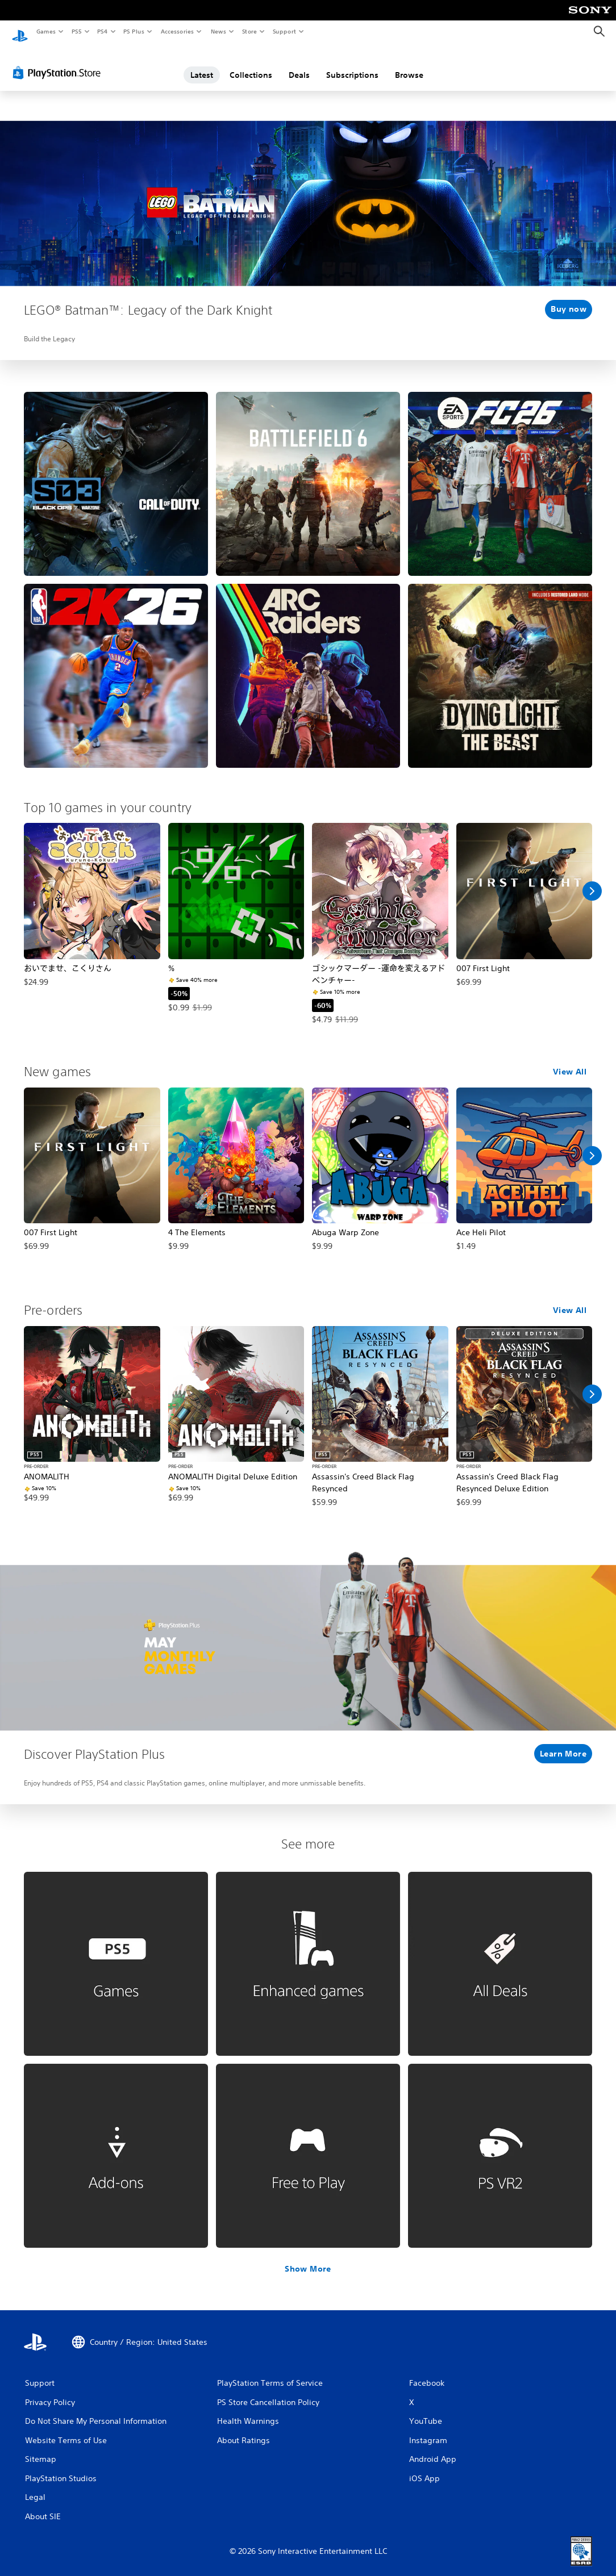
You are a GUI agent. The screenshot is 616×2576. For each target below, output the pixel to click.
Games (45, 31)
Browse (409, 64)
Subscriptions (352, 64)
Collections (251, 64)
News (218, 31)
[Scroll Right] (592, 880)
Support (283, 31)
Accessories (176, 31)
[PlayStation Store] (59, 62)
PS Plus (134, 31)
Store (249, 31)
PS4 (102, 31)
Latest (201, 64)
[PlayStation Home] (20, 31)
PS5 (76, 31)
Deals (299, 64)
